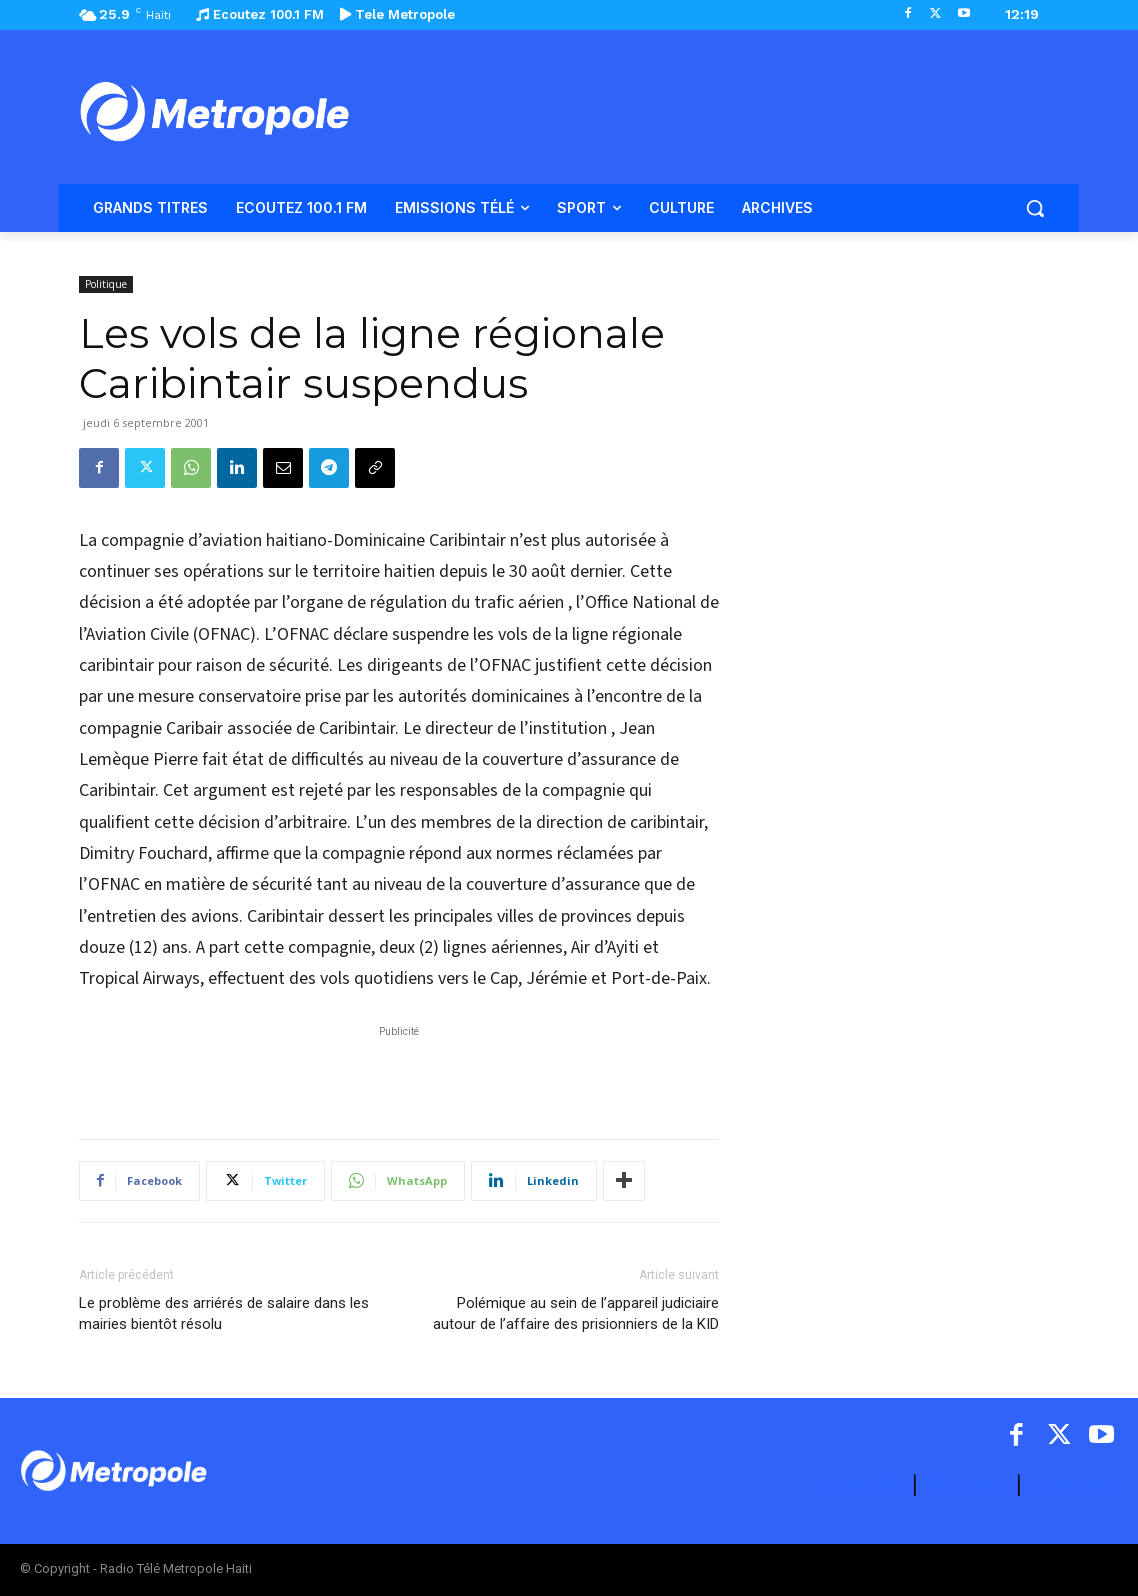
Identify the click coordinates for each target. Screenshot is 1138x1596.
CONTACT (967, 1485)
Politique (106, 284)
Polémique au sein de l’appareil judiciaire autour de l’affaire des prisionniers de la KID (576, 1313)
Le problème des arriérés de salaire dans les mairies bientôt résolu (224, 1313)
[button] (1035, 208)
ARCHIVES (1072, 1485)
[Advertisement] (399, 1072)
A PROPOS (863, 1485)
